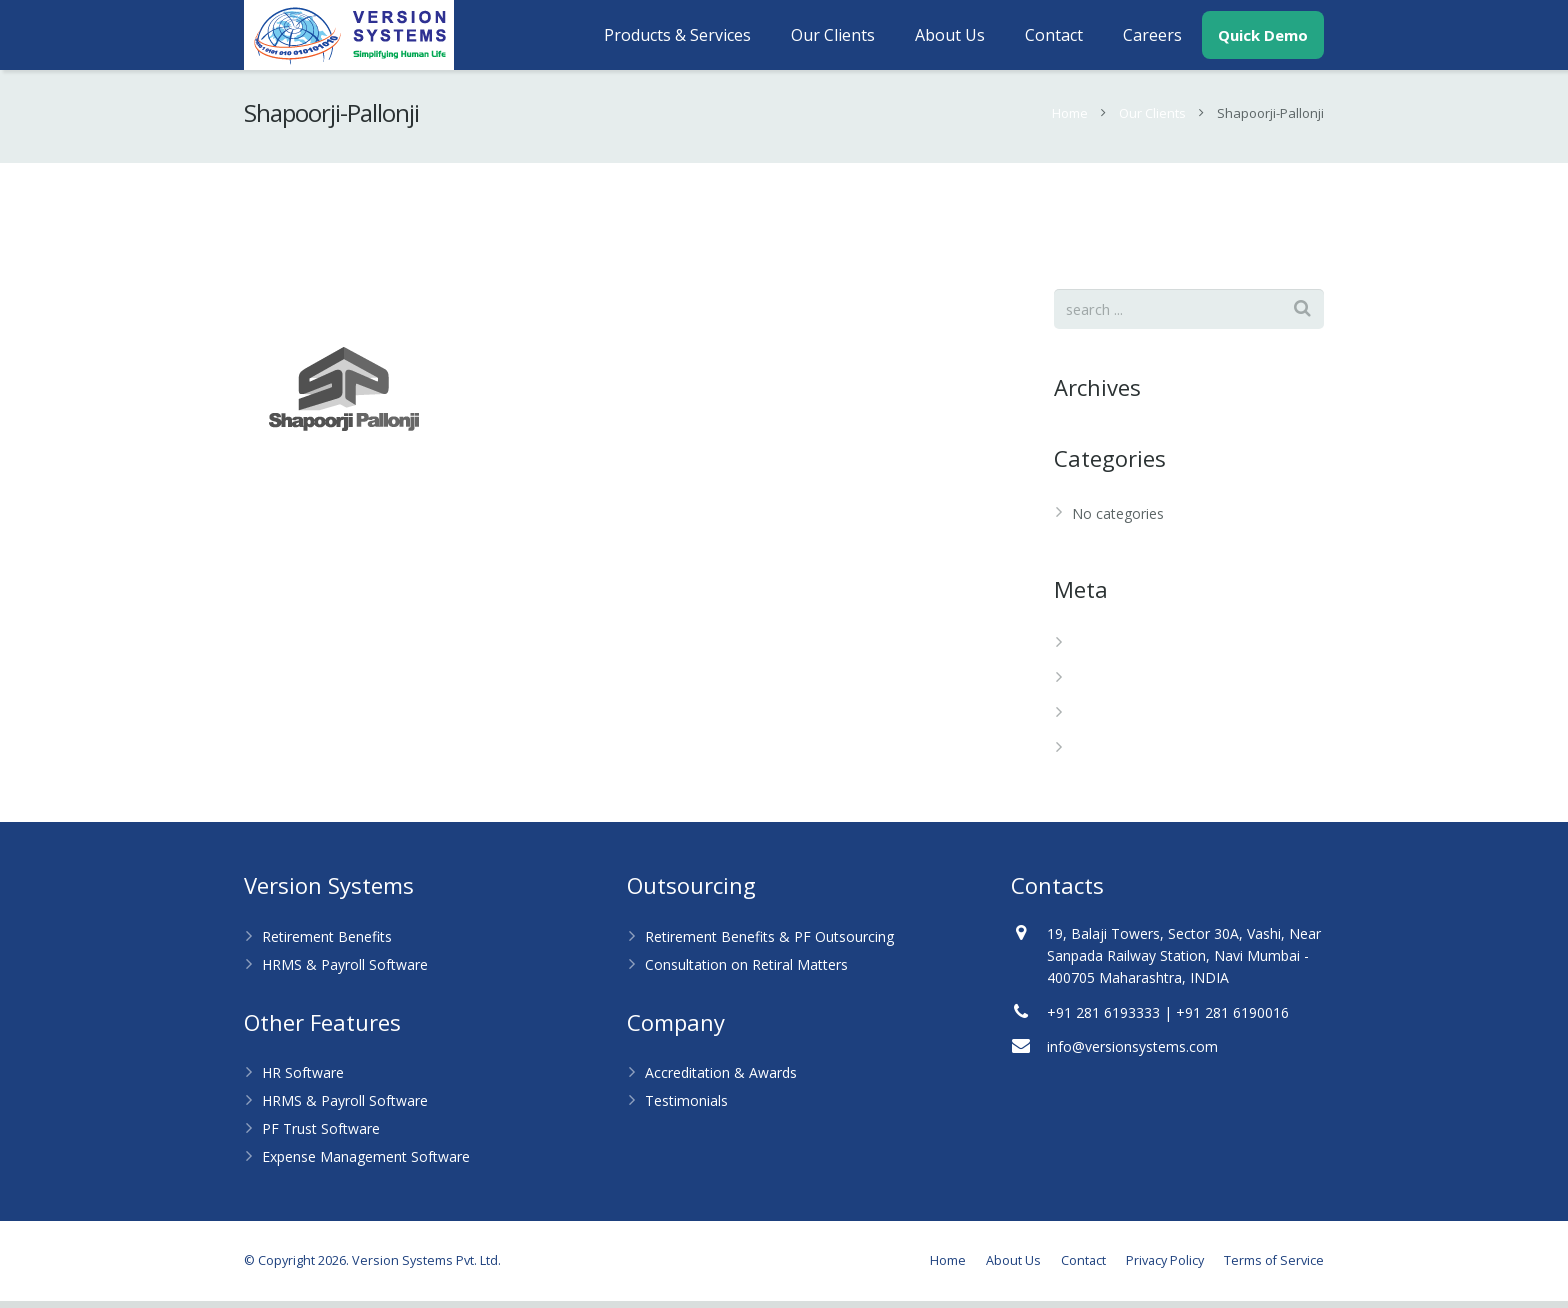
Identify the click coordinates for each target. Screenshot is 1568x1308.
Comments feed (1124, 720)
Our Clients (1152, 120)
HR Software (303, 1079)
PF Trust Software (321, 1135)
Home (1070, 120)
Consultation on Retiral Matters (746, 971)
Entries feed (1110, 685)
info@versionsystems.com (1132, 1053)
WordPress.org (1120, 755)
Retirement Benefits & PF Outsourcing (769, 943)
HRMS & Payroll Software (345, 971)
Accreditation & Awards (721, 1079)
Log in (1092, 650)
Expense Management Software (366, 1163)
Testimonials (686, 1107)
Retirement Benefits (327, 943)
